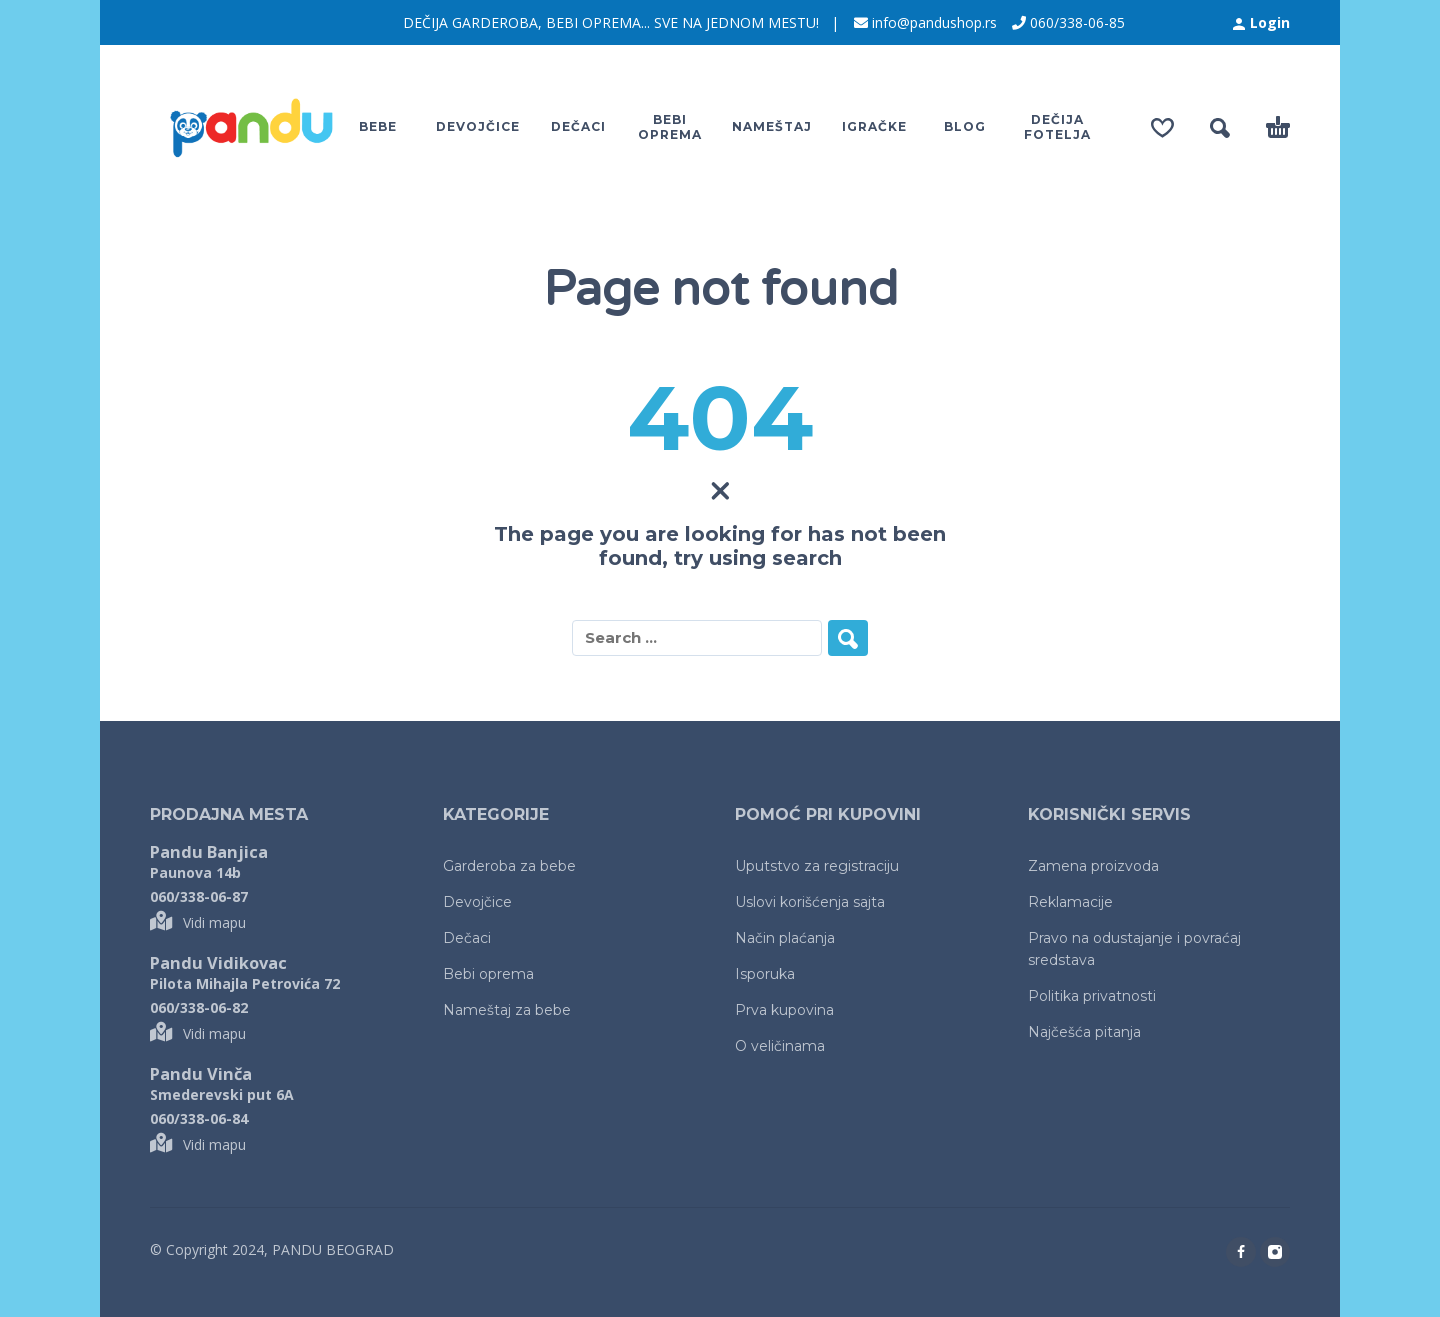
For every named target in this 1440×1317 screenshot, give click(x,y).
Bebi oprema (488, 974)
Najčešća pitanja (1084, 1032)
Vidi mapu (198, 922)
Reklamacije (1070, 902)
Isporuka (765, 974)
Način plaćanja (785, 938)
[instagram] (1275, 1252)
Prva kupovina (784, 1010)
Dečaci (467, 938)
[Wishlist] (1162, 128)
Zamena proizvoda (1093, 866)
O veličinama (780, 1046)
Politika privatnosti (1092, 996)
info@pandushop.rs (934, 22)
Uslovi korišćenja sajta (810, 902)
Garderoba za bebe (509, 866)
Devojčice (477, 902)
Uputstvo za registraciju (817, 866)
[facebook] (1241, 1252)
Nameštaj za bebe (507, 1010)
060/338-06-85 (1077, 22)
